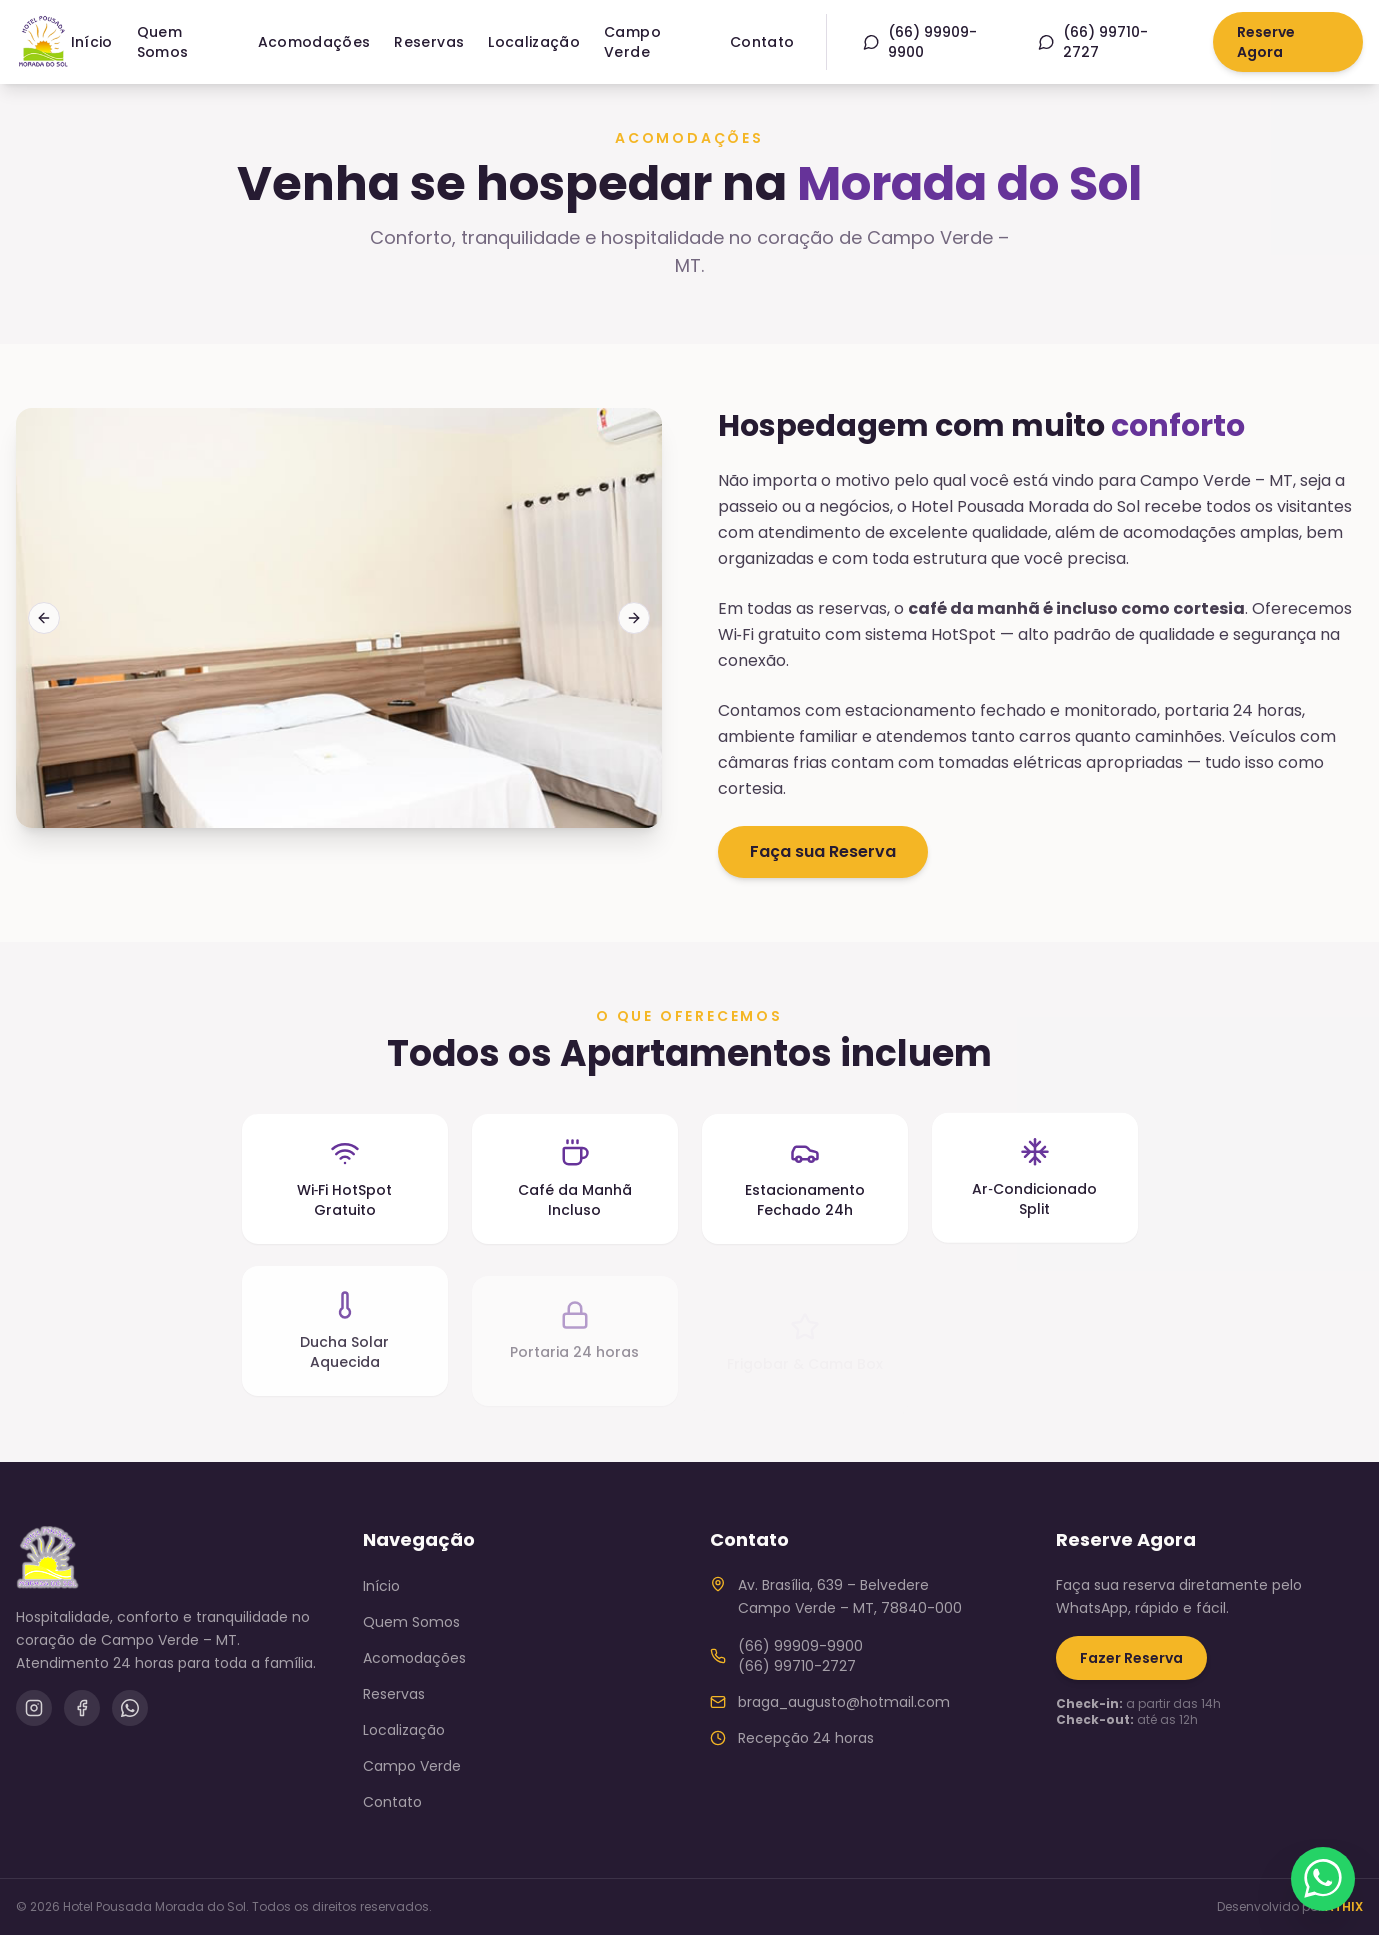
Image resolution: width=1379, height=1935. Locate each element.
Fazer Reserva (1131, 1658)
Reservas (429, 42)
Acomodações (314, 42)
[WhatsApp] (130, 1708)
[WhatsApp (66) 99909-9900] (934, 42)
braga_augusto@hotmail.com (844, 1702)
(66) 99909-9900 (800, 1646)
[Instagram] (34, 1708)
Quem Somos (163, 42)
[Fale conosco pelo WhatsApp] (1323, 1879)
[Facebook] (82, 1708)
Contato (762, 42)
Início (92, 42)
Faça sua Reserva (823, 851)
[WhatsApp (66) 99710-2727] (1107, 42)
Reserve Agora (1266, 42)
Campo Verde (632, 42)
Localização (534, 42)
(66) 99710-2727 (797, 1666)
